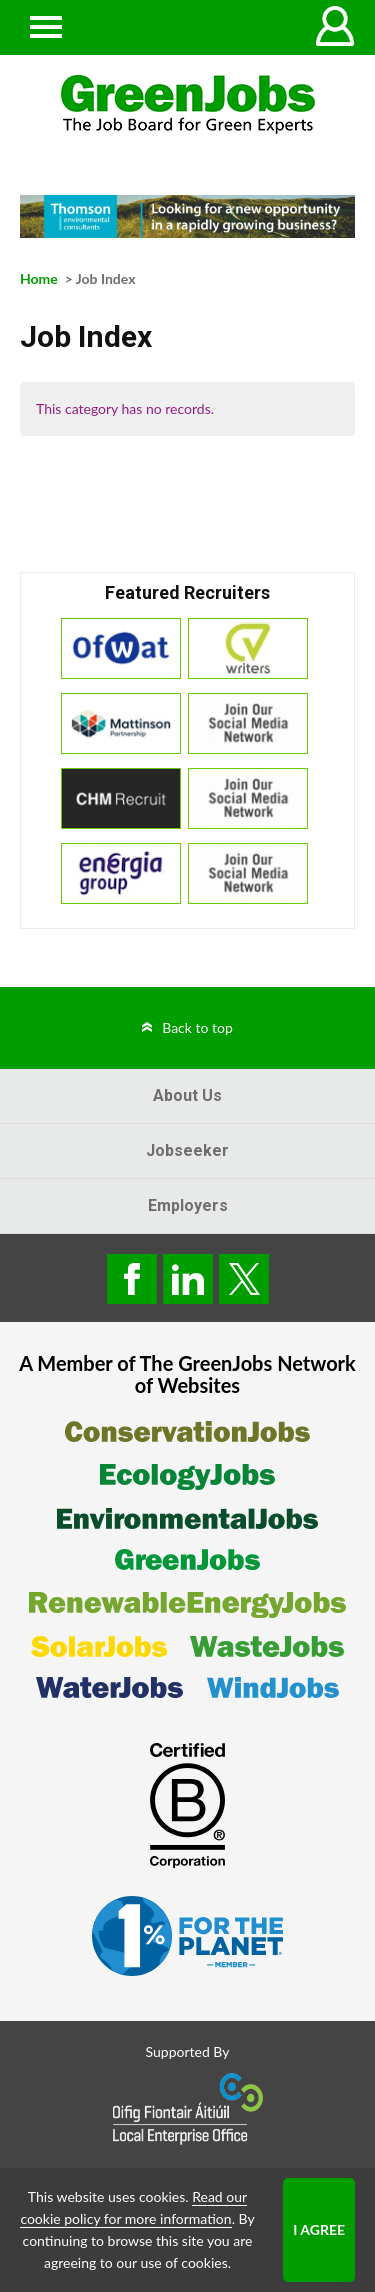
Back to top (197, 1027)
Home (39, 278)
